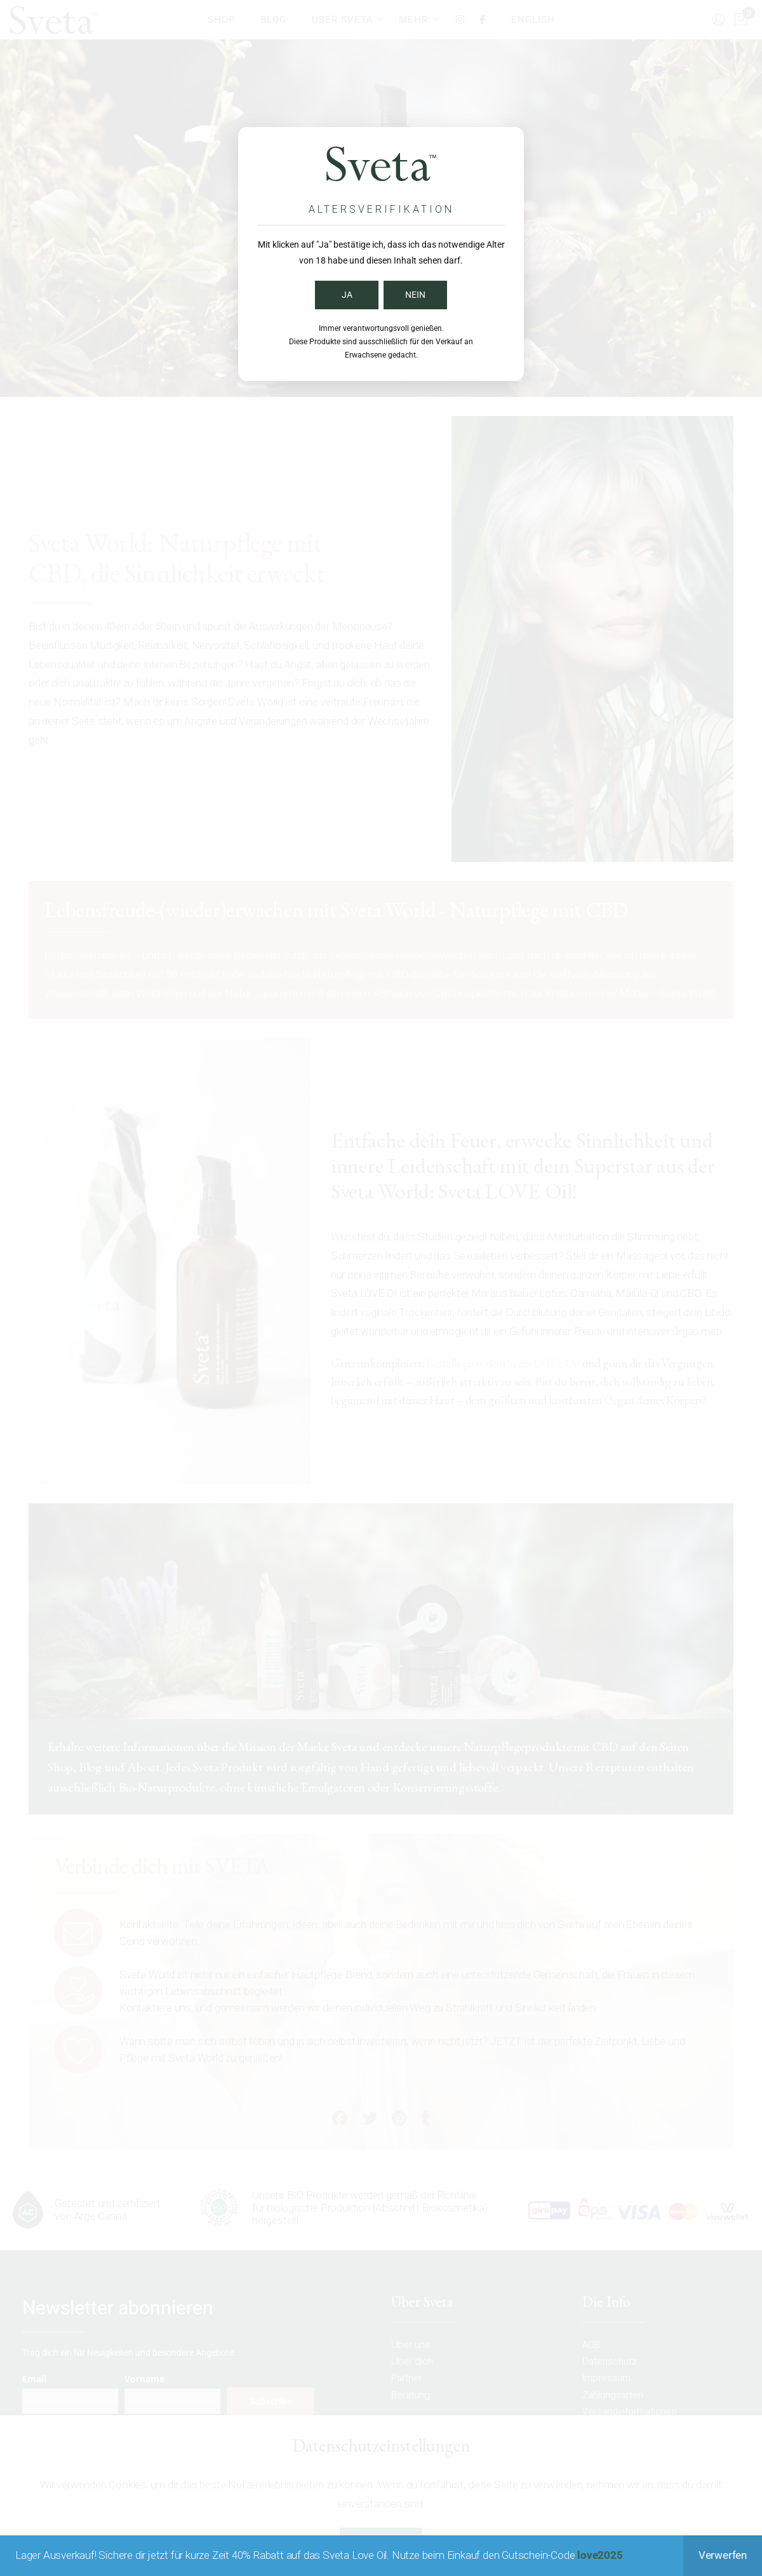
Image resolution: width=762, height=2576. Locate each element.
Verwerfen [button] (722, 2555)
